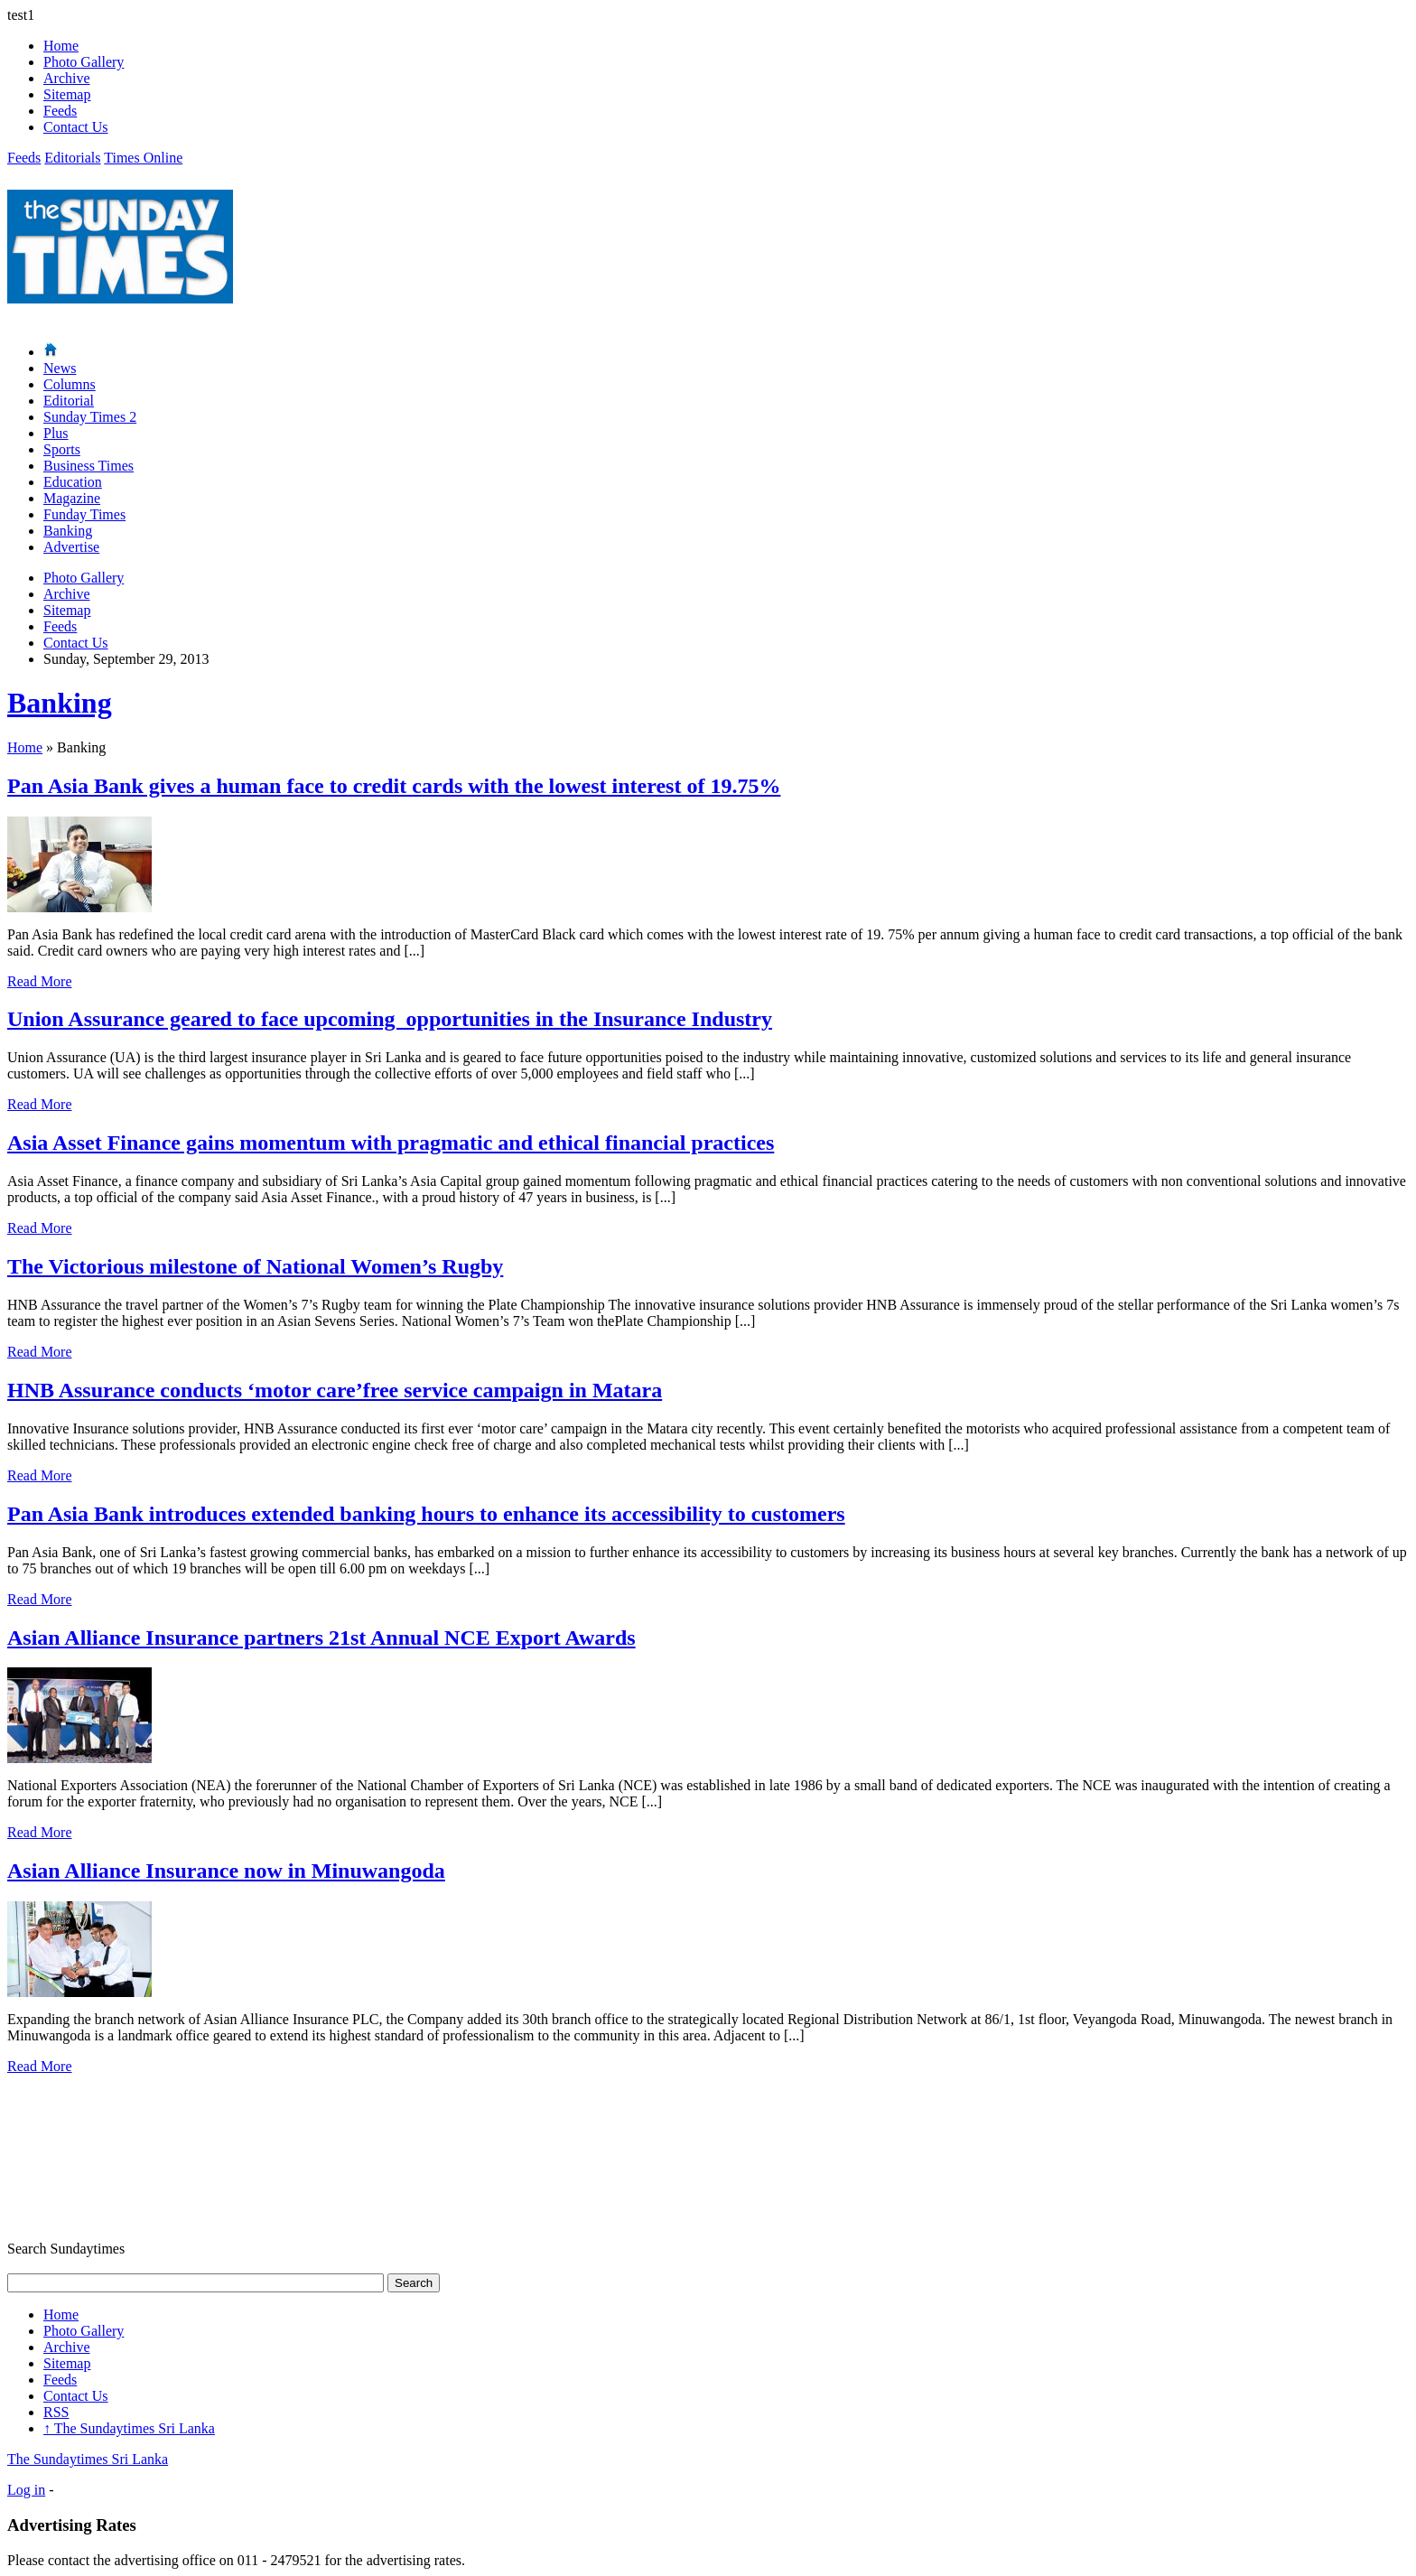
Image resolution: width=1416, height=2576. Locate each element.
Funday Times (84, 514)
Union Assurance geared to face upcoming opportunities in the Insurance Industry (389, 1019)
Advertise (71, 547)
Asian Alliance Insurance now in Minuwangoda (226, 1870)
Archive (66, 78)
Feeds (60, 110)
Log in (26, 2489)
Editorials (72, 157)
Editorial (68, 400)
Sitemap (66, 94)
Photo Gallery (83, 62)
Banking (67, 530)
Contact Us (75, 127)
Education (72, 482)
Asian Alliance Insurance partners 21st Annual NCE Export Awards (321, 1637)
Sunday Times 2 (89, 417)
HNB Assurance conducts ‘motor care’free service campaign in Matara (334, 1390)
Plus (56, 433)
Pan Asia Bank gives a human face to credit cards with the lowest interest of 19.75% (393, 786)
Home (61, 45)
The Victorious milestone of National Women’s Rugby (255, 1266)
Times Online (143, 157)
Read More (39, 981)
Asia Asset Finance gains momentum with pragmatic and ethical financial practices (390, 1142)
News (59, 368)
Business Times (88, 465)
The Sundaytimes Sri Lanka (129, 2428)
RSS (56, 2412)
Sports (61, 449)
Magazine (71, 498)
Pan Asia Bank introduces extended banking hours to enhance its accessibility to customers (426, 1514)
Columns (69, 384)
